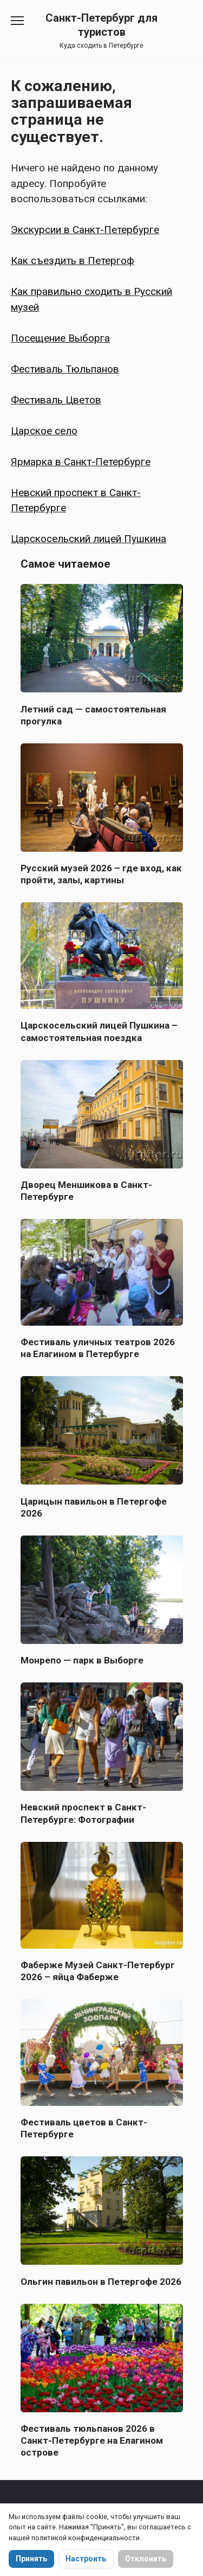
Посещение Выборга (60, 338)
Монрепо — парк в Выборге (82, 1660)
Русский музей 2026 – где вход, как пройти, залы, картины (101, 874)
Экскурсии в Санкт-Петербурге (85, 229)
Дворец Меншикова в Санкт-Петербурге (86, 1190)
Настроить (86, 2558)
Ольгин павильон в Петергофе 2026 (101, 2281)
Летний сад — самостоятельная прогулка (93, 714)
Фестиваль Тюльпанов (65, 369)
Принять (31, 2558)
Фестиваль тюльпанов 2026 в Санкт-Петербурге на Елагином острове (92, 2440)
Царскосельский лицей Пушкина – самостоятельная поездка (99, 1031)
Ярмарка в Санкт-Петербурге (80, 461)
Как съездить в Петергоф (72, 260)
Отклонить (145, 2558)
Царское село (44, 431)
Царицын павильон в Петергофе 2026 (94, 1506)
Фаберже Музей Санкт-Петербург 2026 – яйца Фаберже (98, 1971)
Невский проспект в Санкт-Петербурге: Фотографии (83, 1813)
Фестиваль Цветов (56, 400)
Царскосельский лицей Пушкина (88, 538)
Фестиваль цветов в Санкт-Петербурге (84, 2128)
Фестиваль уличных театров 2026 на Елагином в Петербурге (98, 1348)
